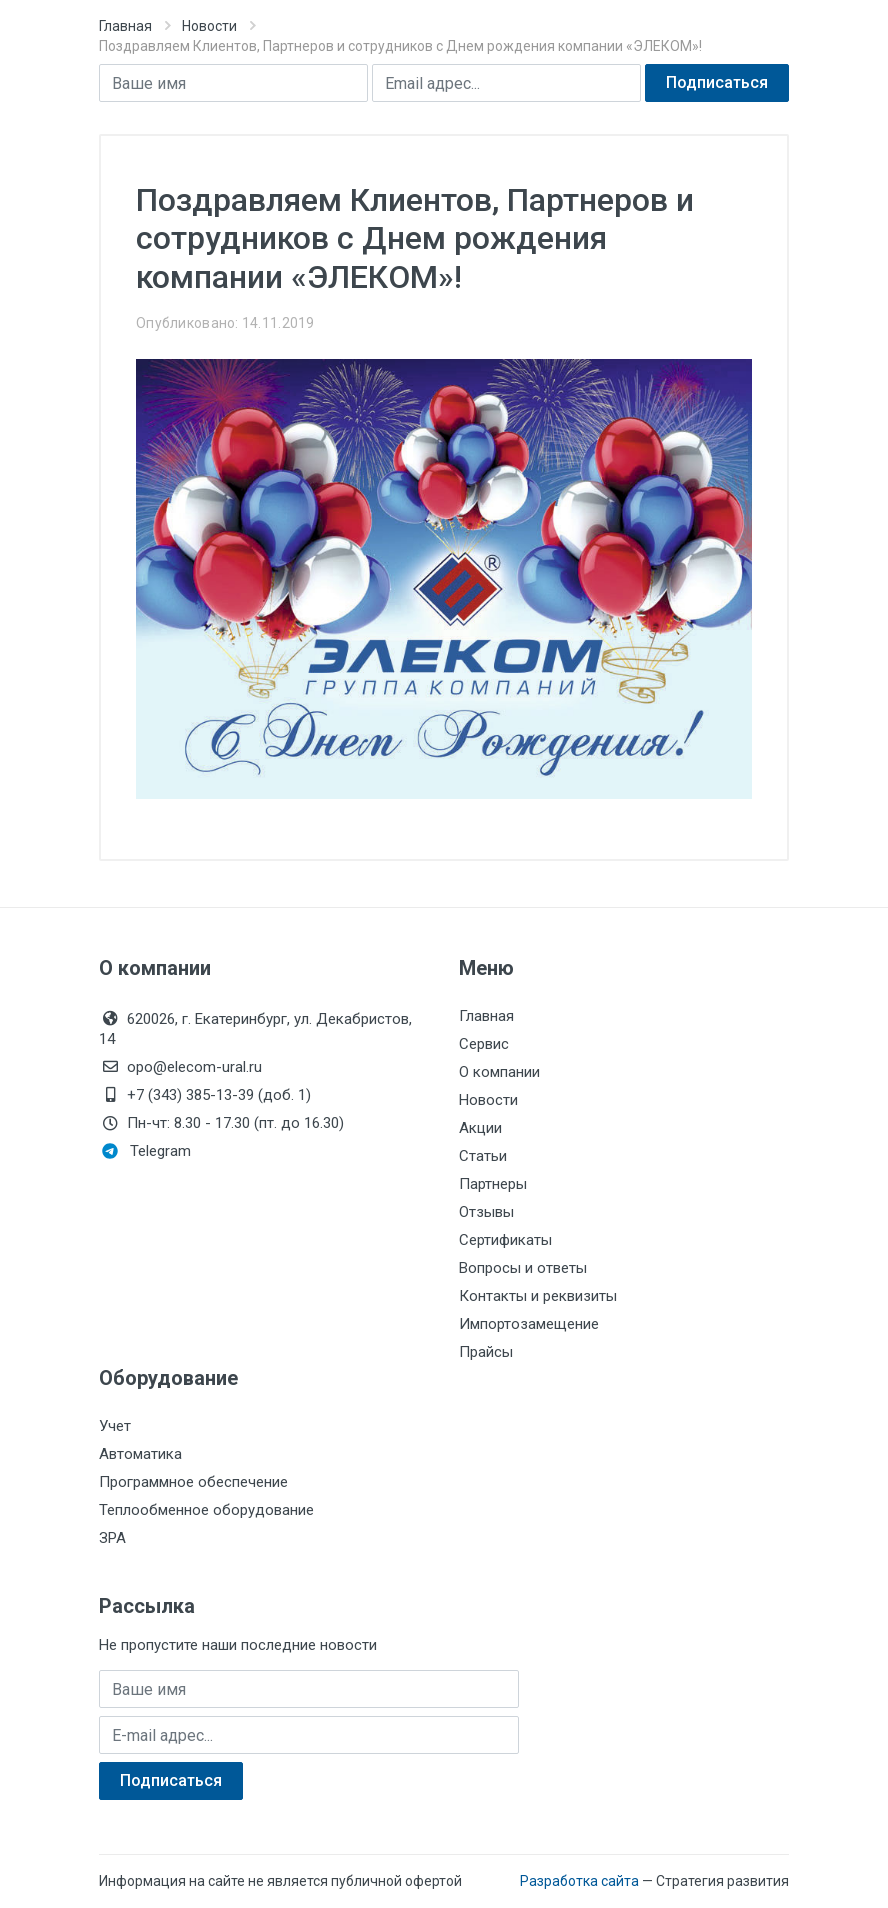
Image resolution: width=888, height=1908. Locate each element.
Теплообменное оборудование (206, 1510)
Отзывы (486, 1212)
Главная (125, 26)
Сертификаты (505, 1240)
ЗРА (112, 1538)
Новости (209, 26)
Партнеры (493, 1184)
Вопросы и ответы (523, 1268)
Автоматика (140, 1454)
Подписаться (717, 82)
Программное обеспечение (193, 1482)
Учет (115, 1426)
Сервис (484, 1044)
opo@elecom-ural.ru (180, 1067)
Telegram (146, 1151)
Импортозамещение (529, 1324)
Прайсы (486, 1352)
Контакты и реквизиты (538, 1296)
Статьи (483, 1156)
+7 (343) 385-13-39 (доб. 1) (205, 1095)
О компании (499, 1072)
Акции (480, 1128)
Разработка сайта (579, 1881)
